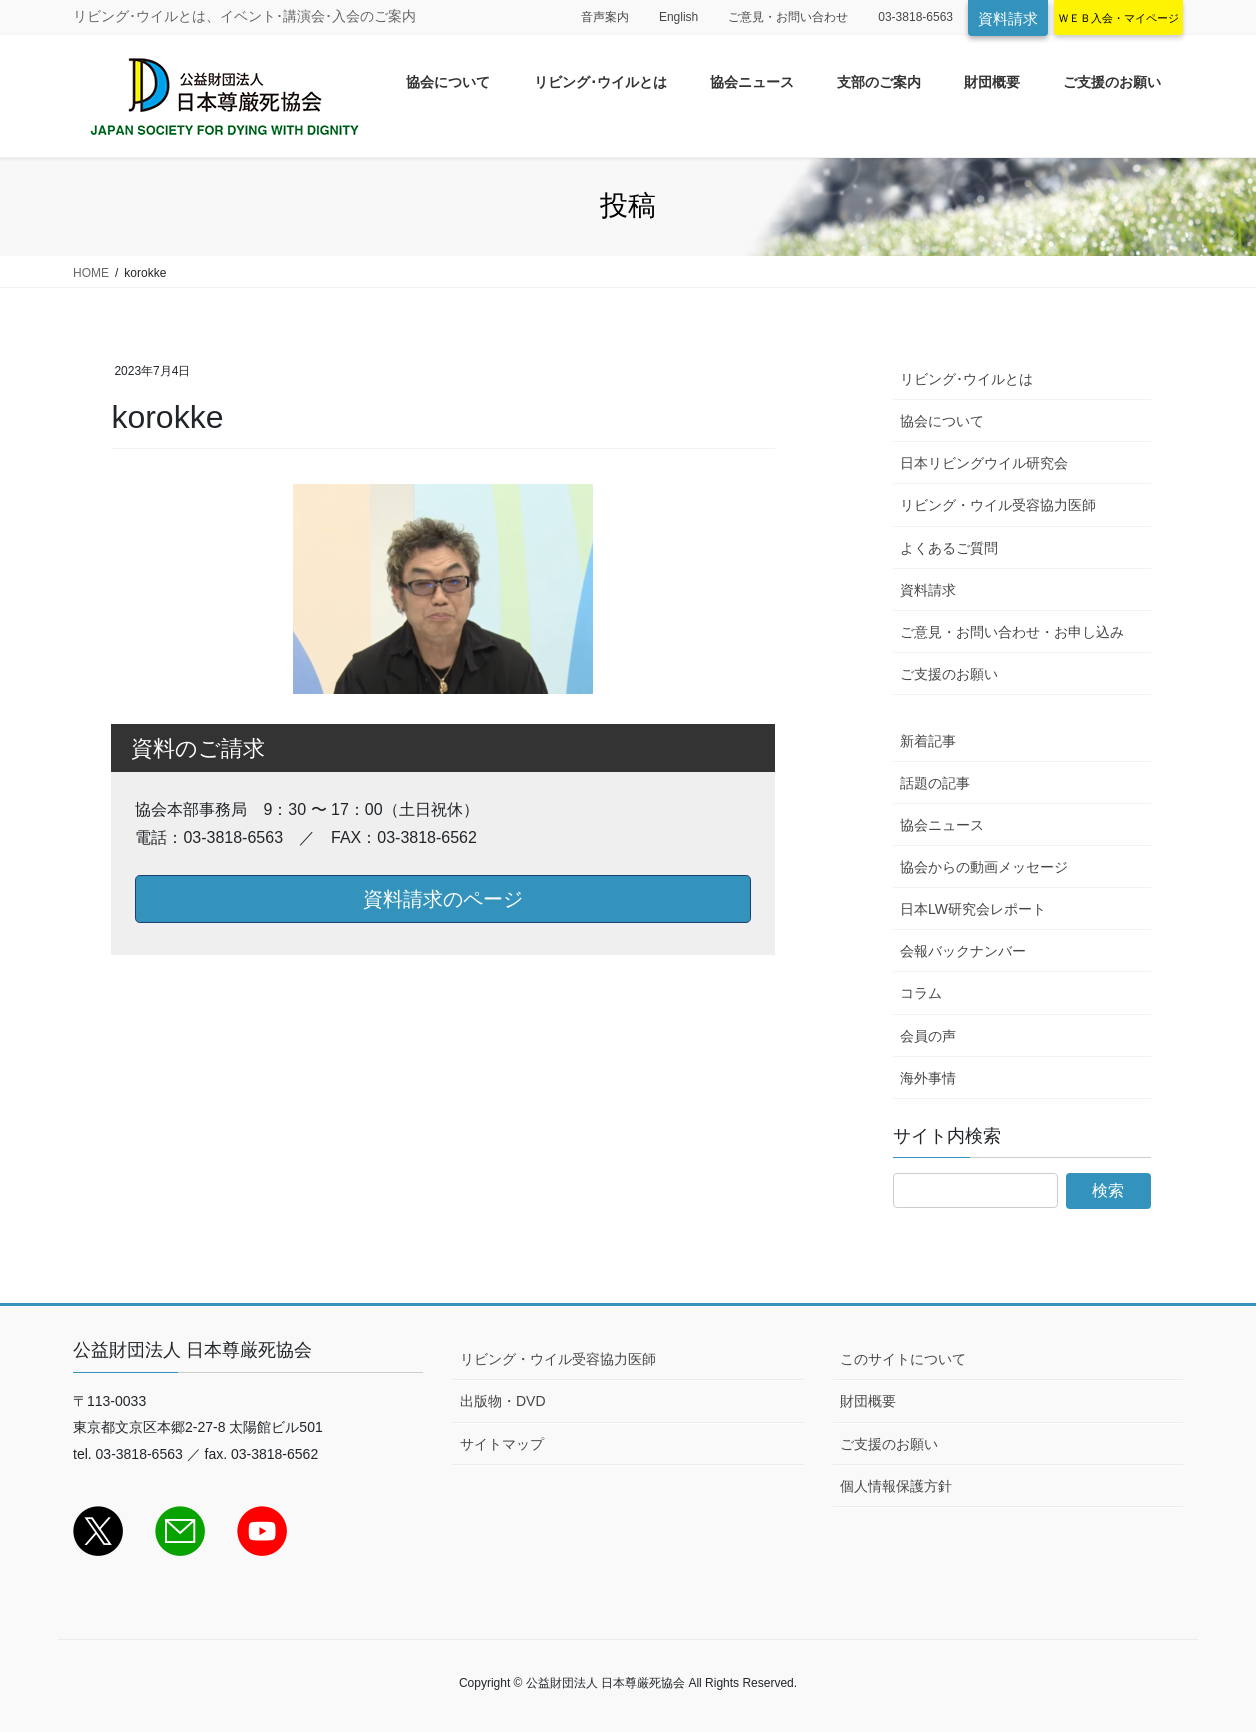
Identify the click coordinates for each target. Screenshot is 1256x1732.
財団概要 (868, 1401)
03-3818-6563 (915, 17)
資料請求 (1008, 18)
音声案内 (605, 17)
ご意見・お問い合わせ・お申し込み (1012, 632)
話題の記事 (935, 783)
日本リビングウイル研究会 (984, 463)
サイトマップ (502, 1444)
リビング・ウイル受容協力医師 (998, 505)
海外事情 (928, 1078)
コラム (921, 993)
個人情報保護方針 (896, 1486)
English (678, 17)
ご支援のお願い (949, 674)
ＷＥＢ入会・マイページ (1118, 18)
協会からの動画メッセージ (984, 867)
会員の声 (928, 1036)
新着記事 (928, 741)
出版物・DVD (503, 1401)
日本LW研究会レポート (973, 909)
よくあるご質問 (949, 548)
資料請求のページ (443, 899)
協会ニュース (942, 825)
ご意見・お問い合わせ (788, 17)
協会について (942, 421)
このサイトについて (903, 1359)
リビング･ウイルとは (966, 379)
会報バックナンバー (963, 951)
